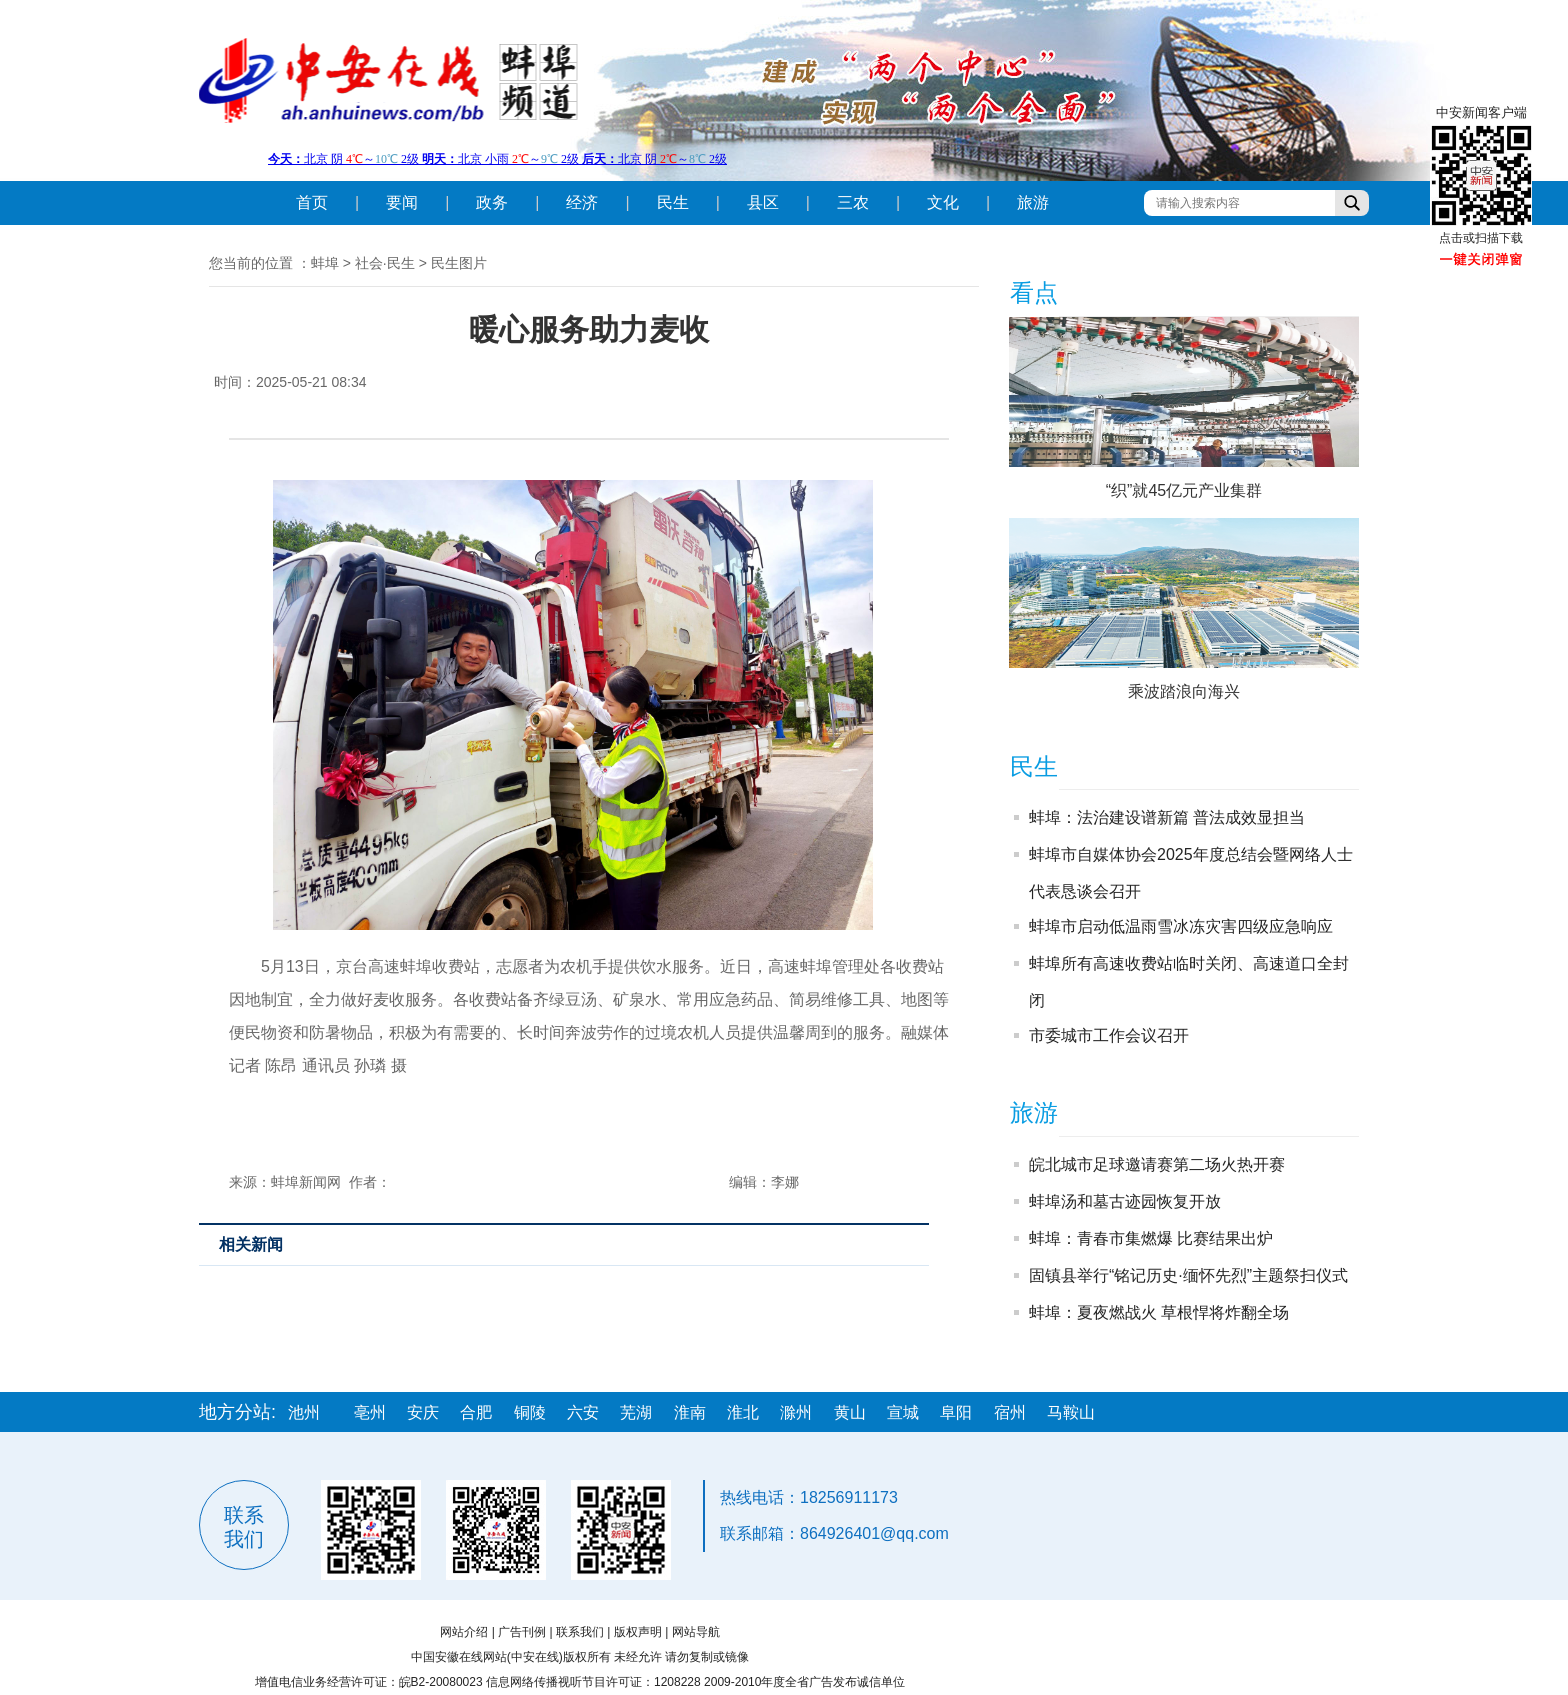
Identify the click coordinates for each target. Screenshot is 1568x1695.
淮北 (743, 1412)
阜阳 (956, 1412)
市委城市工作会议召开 (1109, 1035)
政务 (492, 202)
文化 (943, 202)
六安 (583, 1412)
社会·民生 (385, 263)
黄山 (850, 1412)
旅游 (1033, 202)
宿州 (1010, 1412)
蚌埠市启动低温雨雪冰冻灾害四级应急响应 (1181, 926)
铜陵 (530, 1412)
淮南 (690, 1412)
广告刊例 (522, 1632)
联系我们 (580, 1632)
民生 (673, 202)
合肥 (476, 1412)
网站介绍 (464, 1632)
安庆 (423, 1412)
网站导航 (696, 1632)
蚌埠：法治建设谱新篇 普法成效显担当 (1167, 817)
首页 (312, 202)
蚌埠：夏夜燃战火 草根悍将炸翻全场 (1159, 1312)
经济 (582, 202)
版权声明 (638, 1632)
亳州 (370, 1412)
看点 (1034, 292)
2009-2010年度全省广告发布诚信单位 (804, 1682)
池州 (304, 1412)
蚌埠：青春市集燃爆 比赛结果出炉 (1151, 1238)
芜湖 (636, 1412)
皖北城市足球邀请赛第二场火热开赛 (1157, 1164)
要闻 (402, 202)
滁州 (796, 1412)
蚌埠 (325, 263)
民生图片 (459, 263)
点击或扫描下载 (1481, 238)
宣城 (903, 1412)
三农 (853, 202)
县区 (763, 202)
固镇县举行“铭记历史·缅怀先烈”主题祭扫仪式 (1188, 1275)
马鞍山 (1071, 1412)
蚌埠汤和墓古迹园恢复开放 (1125, 1201)
